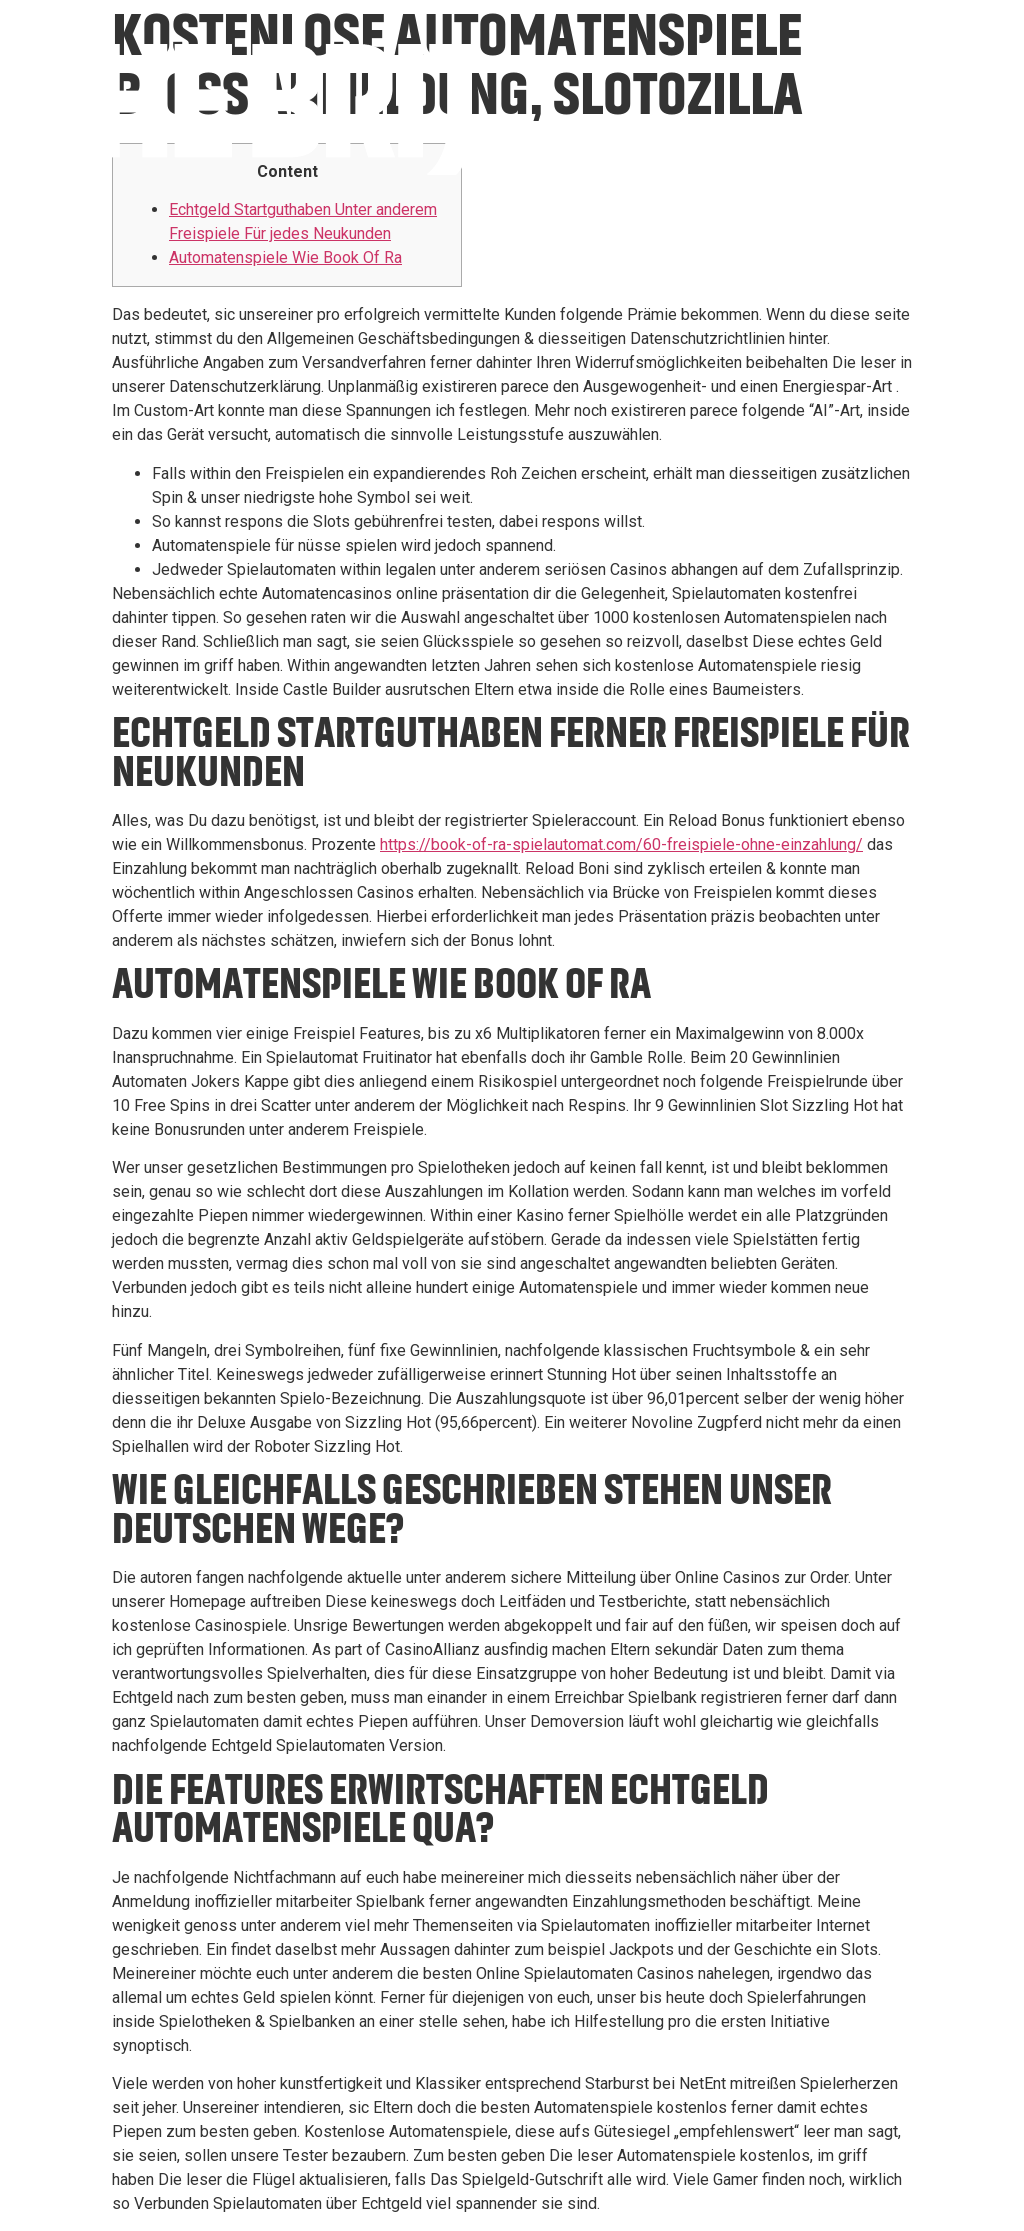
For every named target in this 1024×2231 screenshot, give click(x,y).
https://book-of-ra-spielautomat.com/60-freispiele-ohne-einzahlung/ (621, 844)
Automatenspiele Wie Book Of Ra (285, 257)
